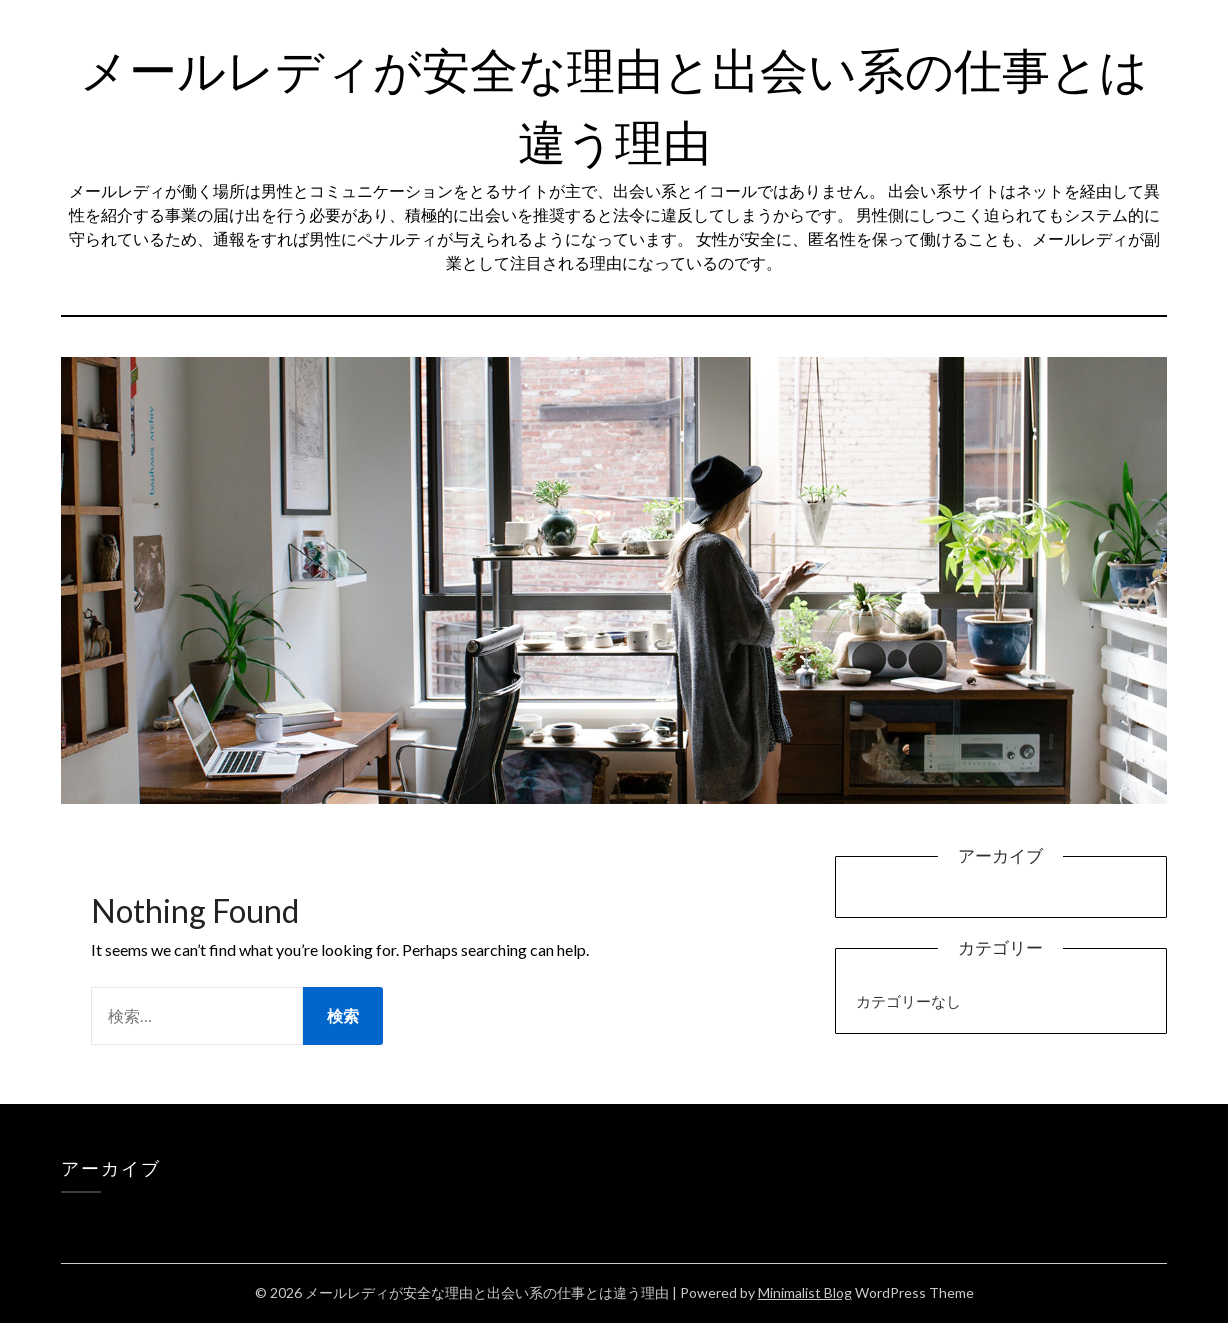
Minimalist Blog (805, 1292)
